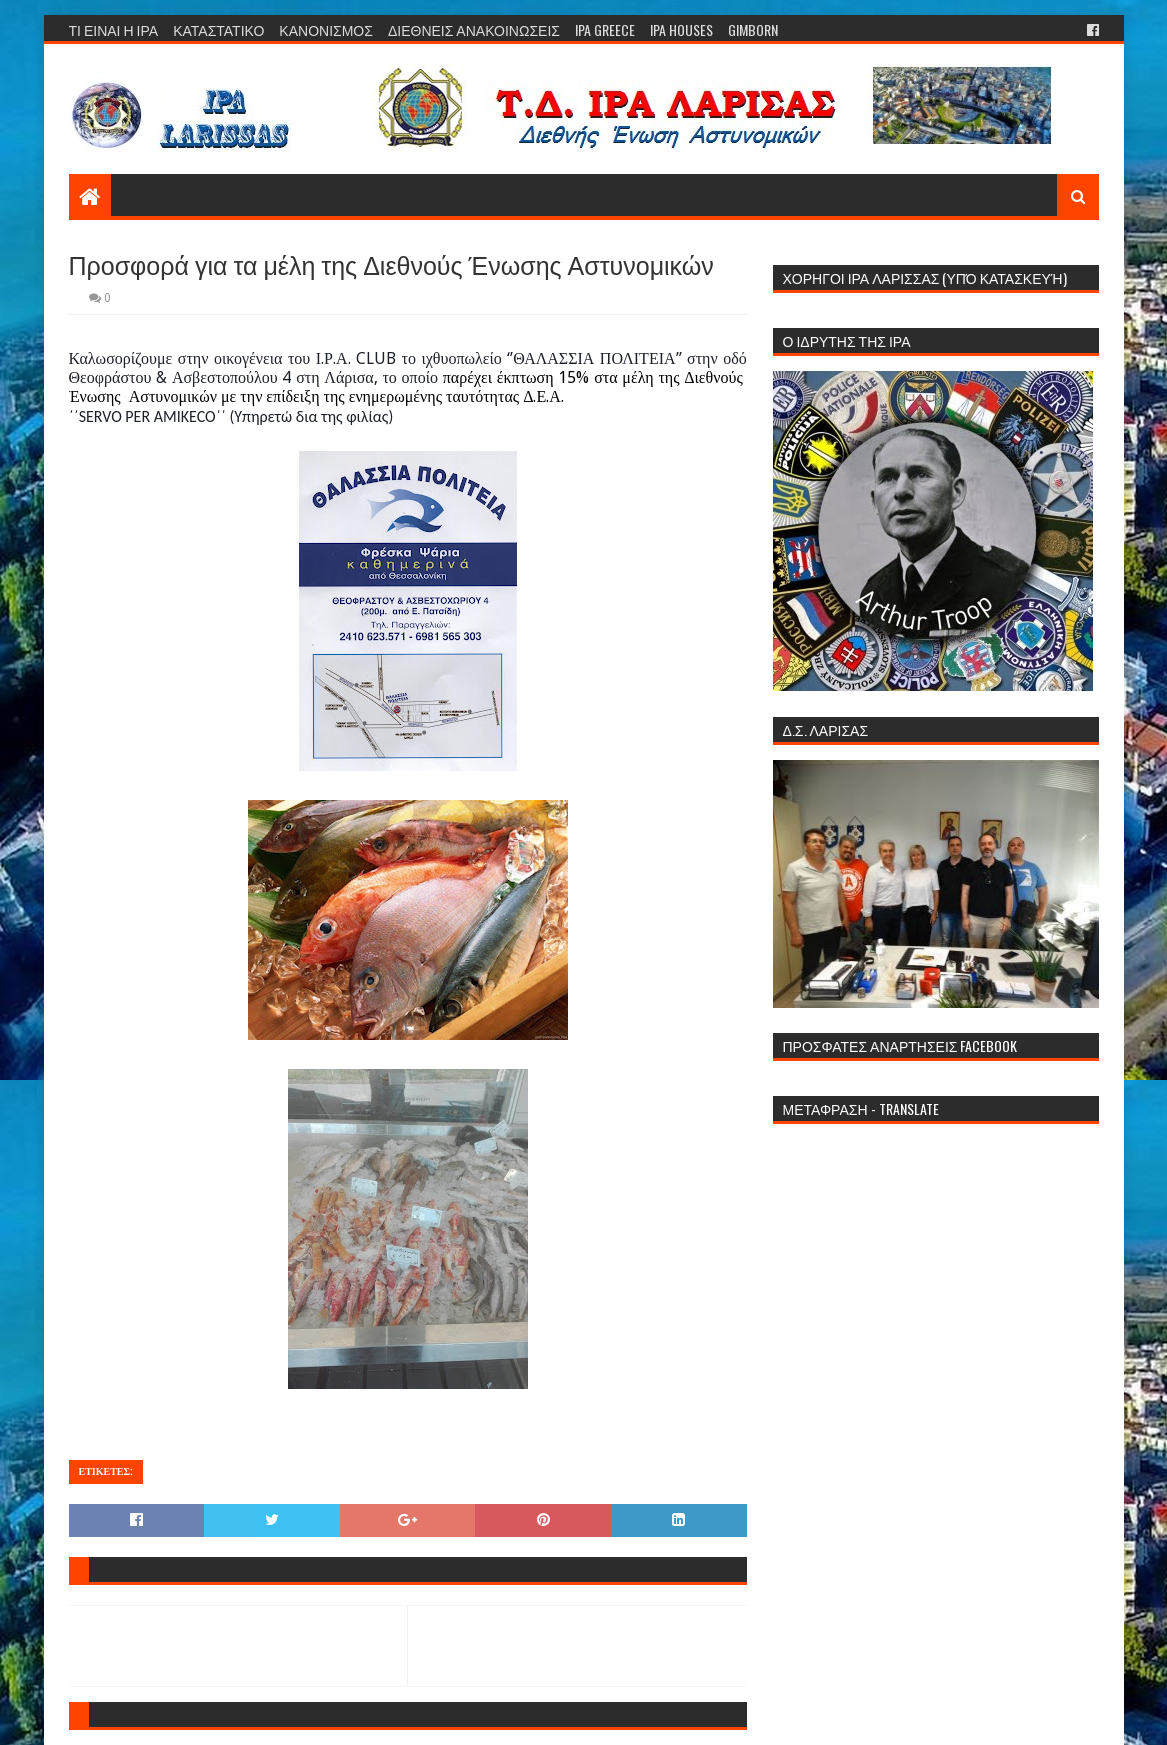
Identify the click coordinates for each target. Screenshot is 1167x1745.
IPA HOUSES (681, 29)
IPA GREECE (605, 29)
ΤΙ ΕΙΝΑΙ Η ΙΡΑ (114, 29)
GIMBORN (753, 29)
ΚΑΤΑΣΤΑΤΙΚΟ (218, 29)
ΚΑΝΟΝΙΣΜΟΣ (326, 29)
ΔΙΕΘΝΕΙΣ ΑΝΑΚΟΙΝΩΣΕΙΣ (474, 29)
